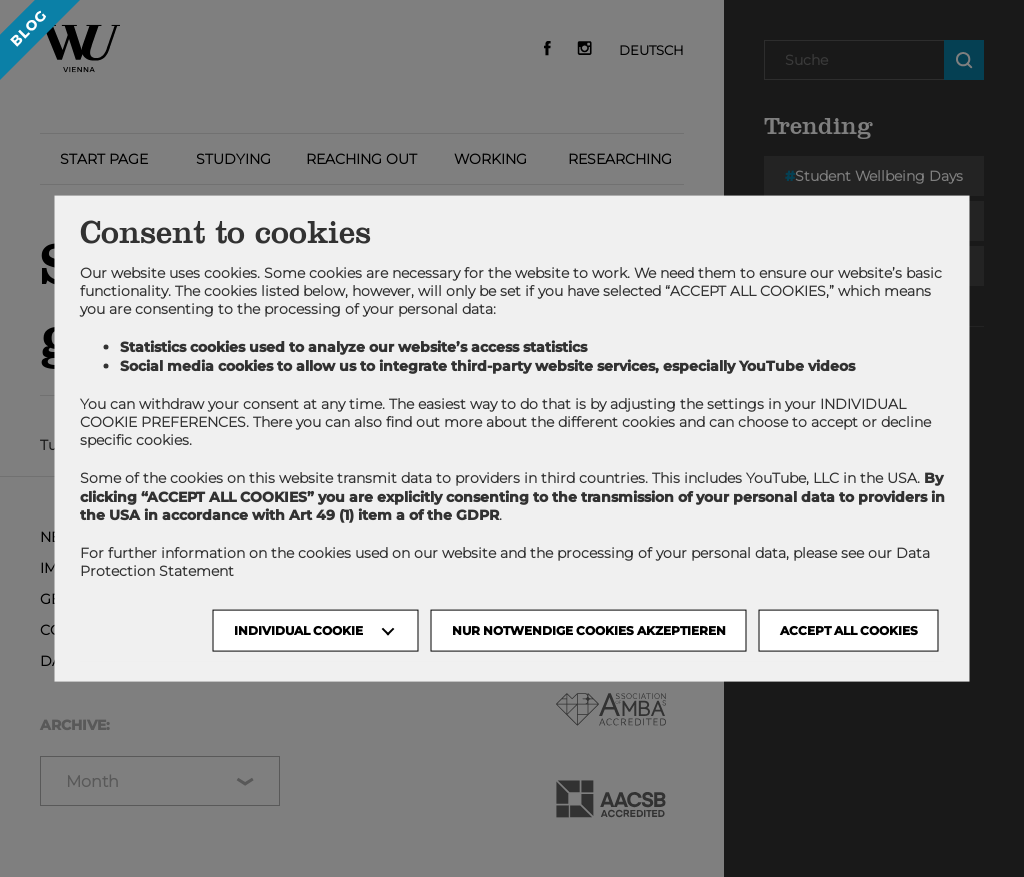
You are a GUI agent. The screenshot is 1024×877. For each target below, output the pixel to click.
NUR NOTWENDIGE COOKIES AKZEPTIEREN (589, 630)
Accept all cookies (849, 630)
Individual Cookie (298, 630)
